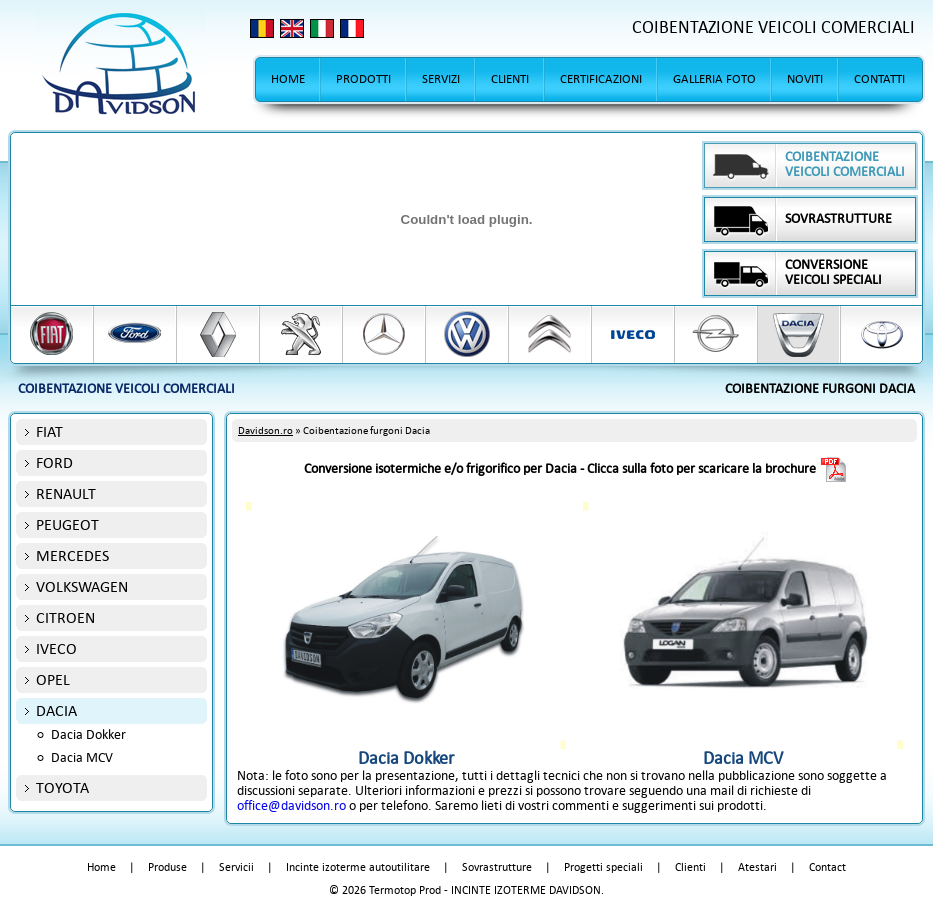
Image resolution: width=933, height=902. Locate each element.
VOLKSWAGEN (82, 586)
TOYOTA (62, 787)
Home (101, 867)
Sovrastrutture (497, 867)
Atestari (757, 867)
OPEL (53, 679)
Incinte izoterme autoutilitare (358, 867)
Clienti (690, 867)
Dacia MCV (82, 757)
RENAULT (66, 493)
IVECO (56, 648)
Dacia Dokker (88, 734)
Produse (167, 867)
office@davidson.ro (291, 805)
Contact (827, 867)
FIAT (49, 431)
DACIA (56, 710)
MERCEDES (72, 555)
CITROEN (65, 617)
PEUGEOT (67, 524)
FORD (54, 462)
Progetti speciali (603, 867)
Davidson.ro (265, 430)
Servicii (236, 867)
